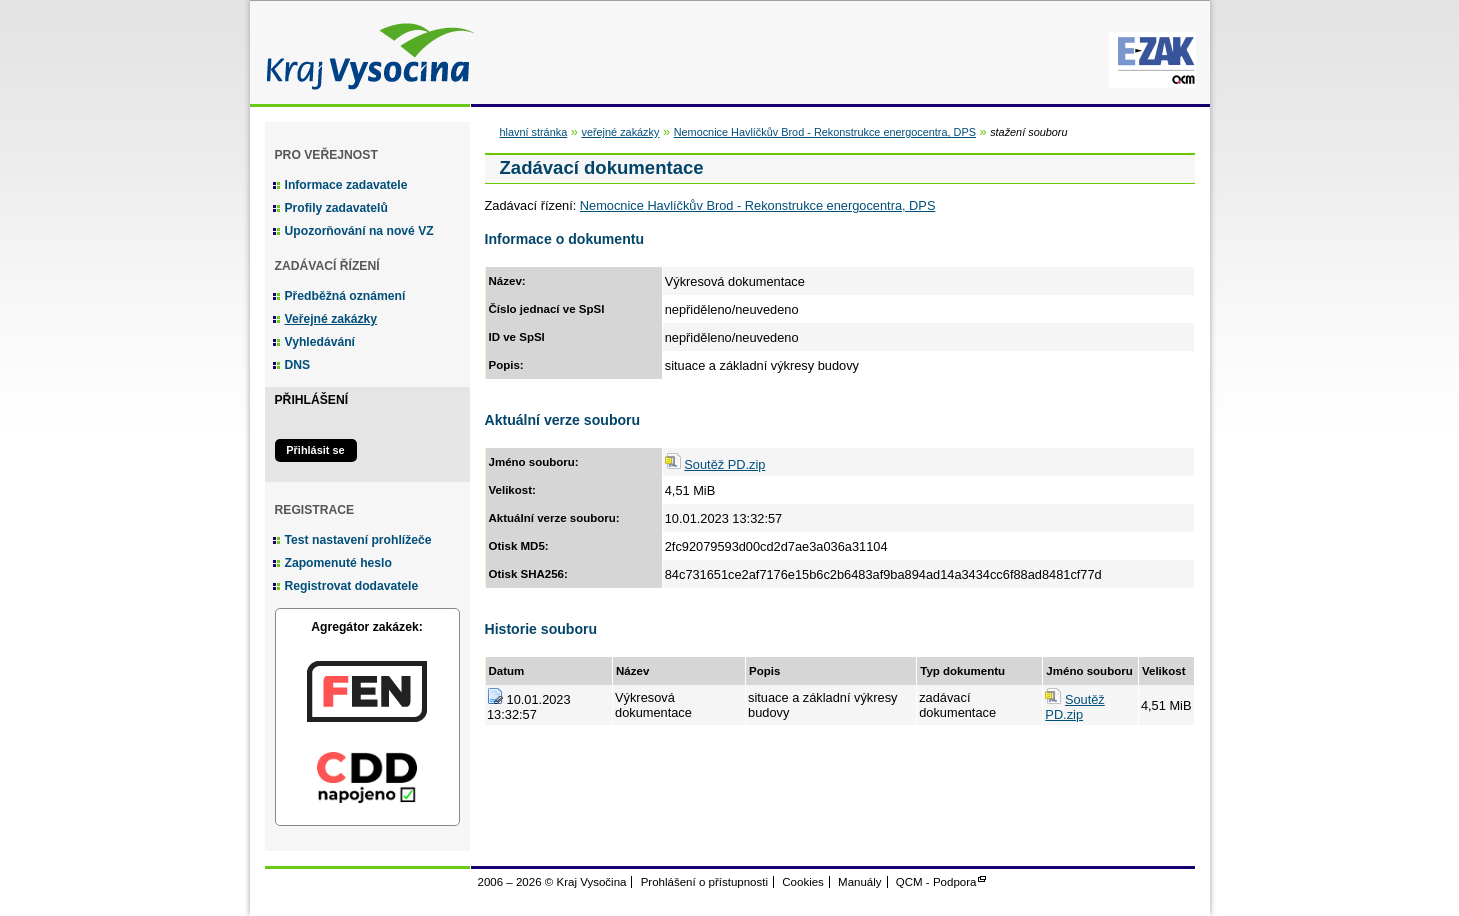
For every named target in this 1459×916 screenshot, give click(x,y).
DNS (298, 365)
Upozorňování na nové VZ (359, 231)
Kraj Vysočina (365, 52)
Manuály (860, 882)
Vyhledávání (320, 342)
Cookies (803, 882)
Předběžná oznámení (345, 296)
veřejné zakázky (620, 132)
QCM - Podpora (936, 882)
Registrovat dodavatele (352, 586)
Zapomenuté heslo (338, 563)
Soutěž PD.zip (724, 464)
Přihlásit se (315, 450)
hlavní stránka (534, 132)
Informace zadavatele (346, 185)
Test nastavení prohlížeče (358, 540)
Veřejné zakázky (331, 319)
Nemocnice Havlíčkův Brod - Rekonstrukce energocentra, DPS (825, 132)
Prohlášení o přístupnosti (704, 882)
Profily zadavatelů (336, 208)
